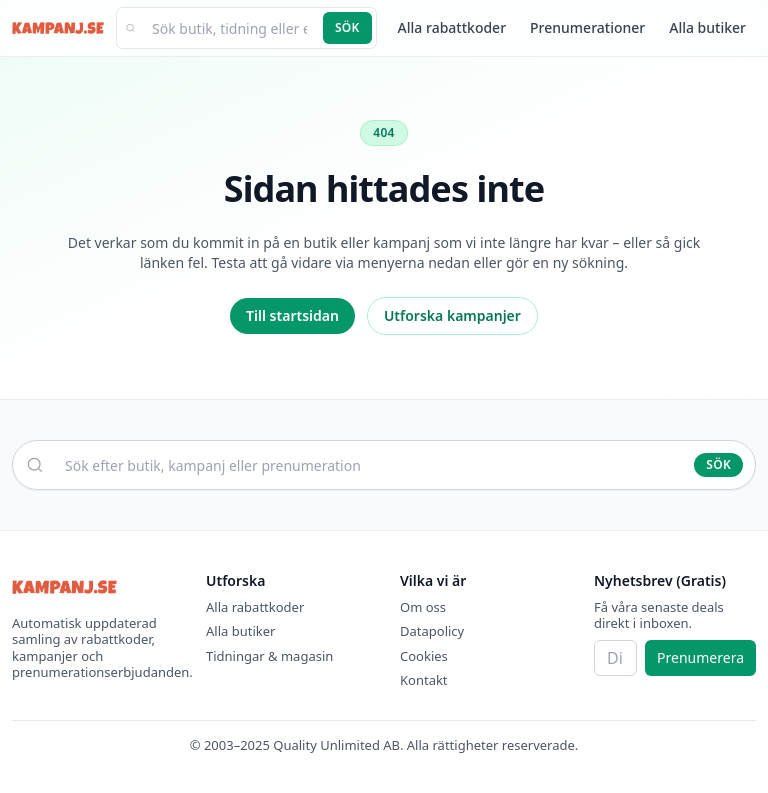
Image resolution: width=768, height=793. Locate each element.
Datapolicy (432, 631)
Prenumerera (700, 657)
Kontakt (424, 680)
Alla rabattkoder (452, 27)
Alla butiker (707, 27)
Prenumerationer (587, 27)
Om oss (423, 607)
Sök (347, 27)
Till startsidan (292, 315)
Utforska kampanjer (452, 315)
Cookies (424, 656)
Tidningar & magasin (269, 656)
